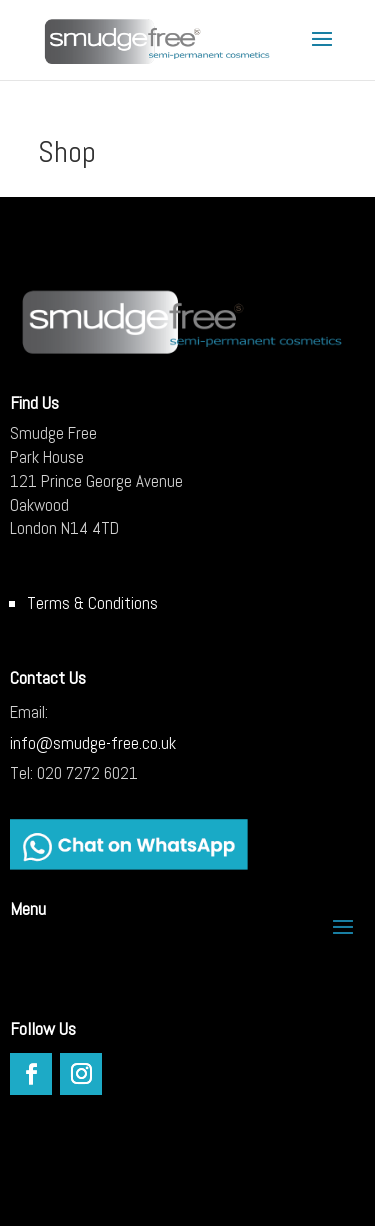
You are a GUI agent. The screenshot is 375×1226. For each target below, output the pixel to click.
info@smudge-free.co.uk (93, 743)
